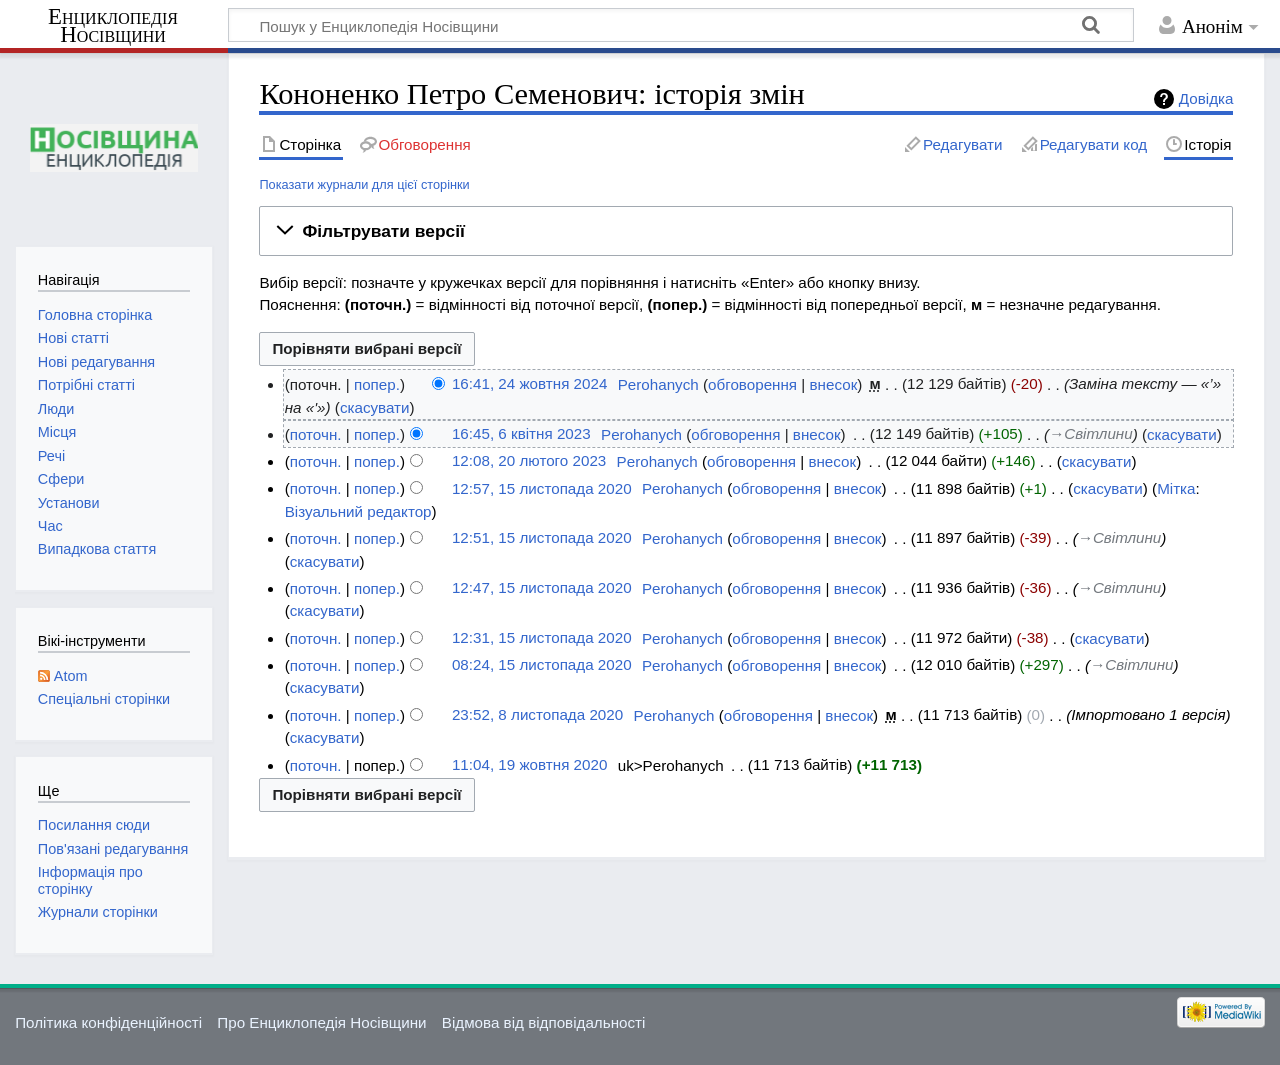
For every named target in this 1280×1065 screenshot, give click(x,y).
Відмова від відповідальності (544, 1022)
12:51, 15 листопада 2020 (542, 538)
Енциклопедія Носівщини (113, 26)
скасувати (375, 407)
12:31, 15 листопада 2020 (542, 638)
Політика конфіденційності (108, 1022)
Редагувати (962, 144)
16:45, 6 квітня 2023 (521, 434)
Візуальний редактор (358, 511)
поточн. (316, 434)
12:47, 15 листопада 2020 (542, 588)
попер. (377, 384)
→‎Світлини (1091, 434)
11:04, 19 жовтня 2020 (529, 765)
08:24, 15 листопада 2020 (542, 665)
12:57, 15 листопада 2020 (542, 488)
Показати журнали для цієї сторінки (364, 184)
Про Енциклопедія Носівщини (321, 1022)
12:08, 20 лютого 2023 (529, 461)
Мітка (1176, 488)
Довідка (1206, 98)
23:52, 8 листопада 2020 (537, 715)
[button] (746, 231)
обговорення (752, 384)
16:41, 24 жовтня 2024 (529, 384)
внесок (834, 384)
